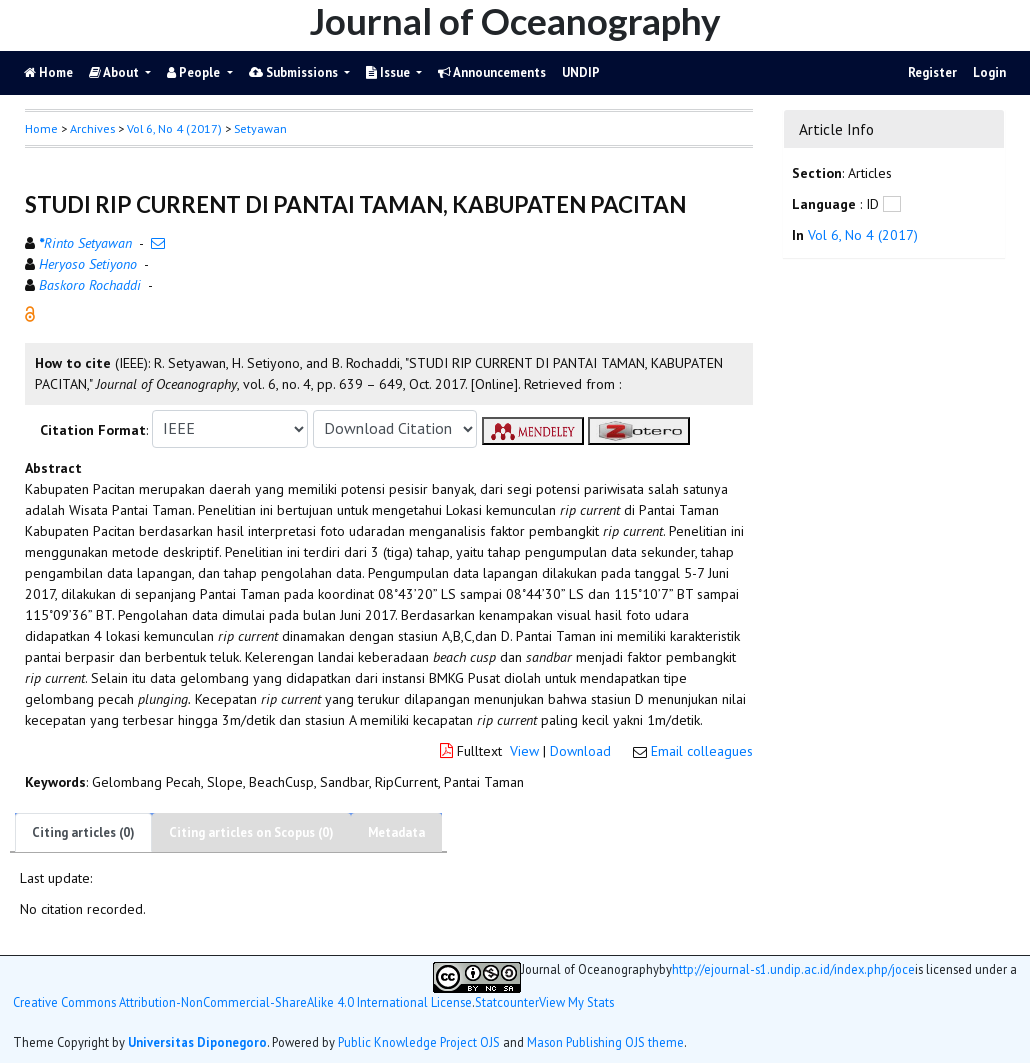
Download (580, 751)
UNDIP (581, 72)
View (524, 751)
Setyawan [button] (260, 128)
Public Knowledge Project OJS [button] (419, 1042)
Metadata (396, 832)
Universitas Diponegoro (197, 1042)
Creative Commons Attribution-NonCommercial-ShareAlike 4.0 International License (242, 1002)
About (115, 72)
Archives (92, 128)
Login (989, 72)
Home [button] (41, 128)
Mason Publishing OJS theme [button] (605, 1042)
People (195, 72)
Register (932, 72)
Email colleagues (702, 751)
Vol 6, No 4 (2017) (174, 128)
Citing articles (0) (83, 832)
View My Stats (576, 1002)
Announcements (492, 72)
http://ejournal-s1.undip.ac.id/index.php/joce (793, 969)
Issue (389, 72)
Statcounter (507, 1002)
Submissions (295, 72)
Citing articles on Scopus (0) (251, 832)
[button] (30, 312)
